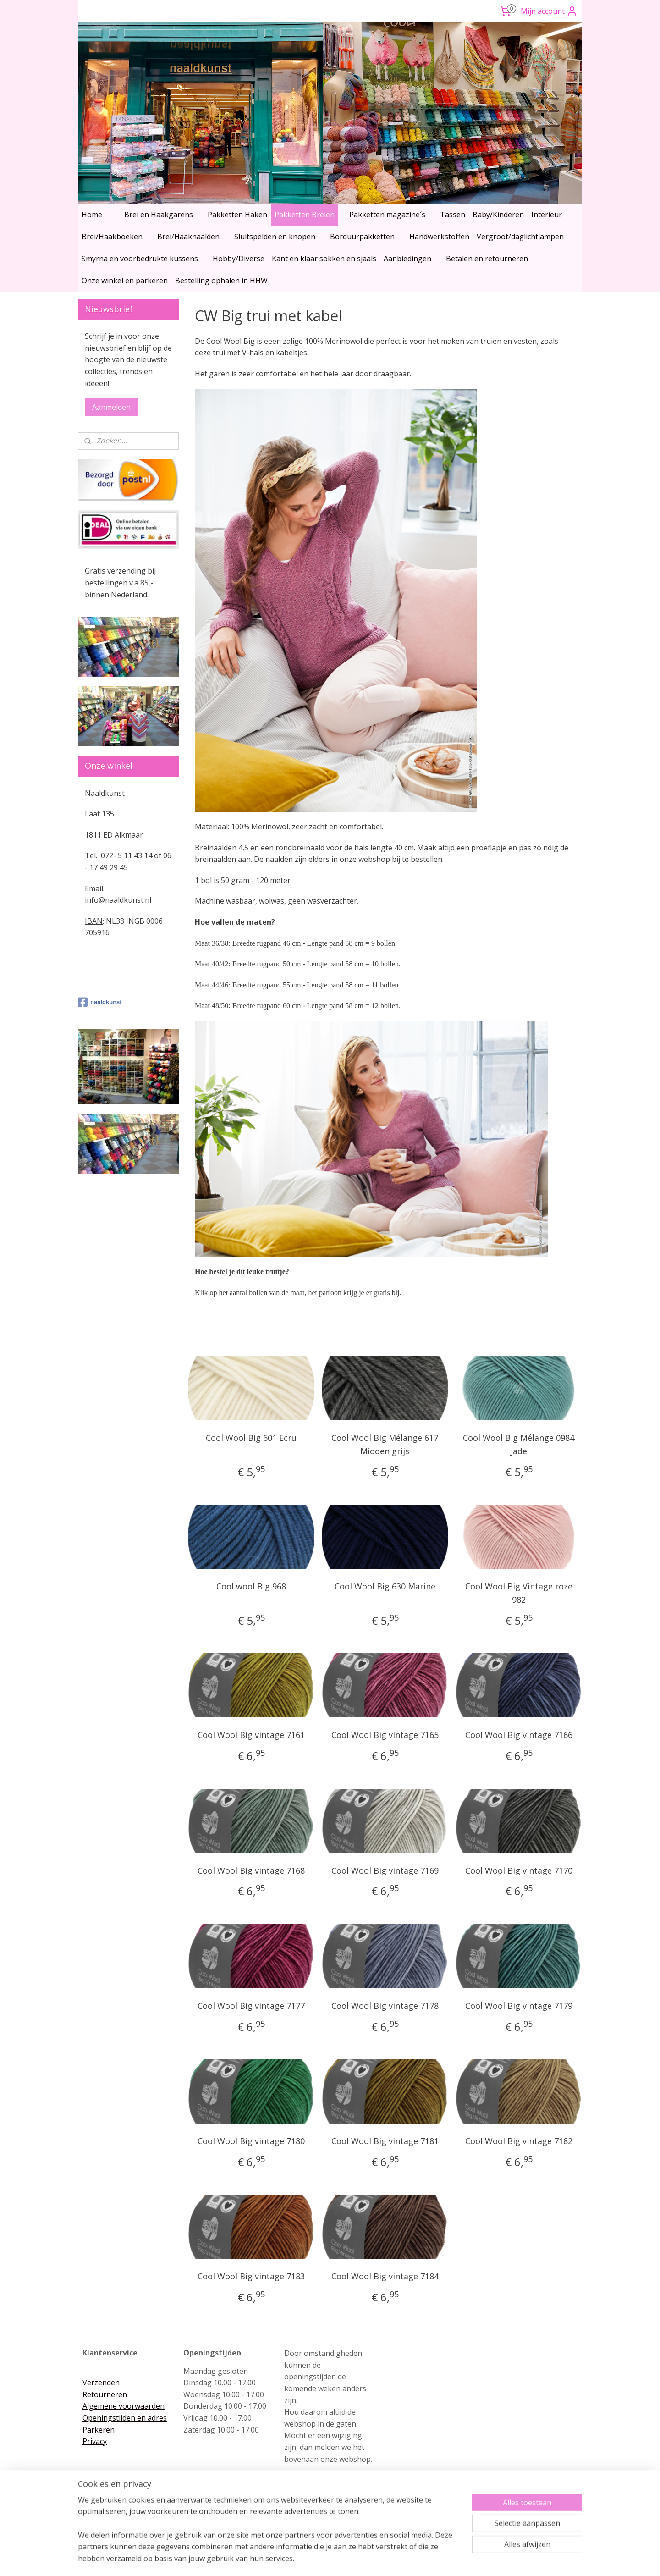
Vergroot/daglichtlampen (520, 237)
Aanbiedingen (407, 259)
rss (311, 2559)
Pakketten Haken (237, 215)
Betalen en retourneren (487, 259)
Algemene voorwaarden (123, 2406)
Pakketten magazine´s (387, 215)
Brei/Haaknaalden (188, 237)
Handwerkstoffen (439, 237)
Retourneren (104, 2394)
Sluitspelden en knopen (274, 237)
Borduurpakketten (362, 237)
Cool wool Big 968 (251, 1586)
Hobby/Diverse (238, 259)
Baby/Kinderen (498, 215)
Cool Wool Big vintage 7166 (518, 1734)
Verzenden (101, 2382)
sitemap (292, 2559)
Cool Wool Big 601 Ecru (251, 1437)
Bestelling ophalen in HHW (221, 281)
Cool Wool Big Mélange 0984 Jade (518, 1444)
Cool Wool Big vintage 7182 (518, 2140)
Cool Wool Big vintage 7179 (518, 2005)
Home (92, 215)
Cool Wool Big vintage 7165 (385, 1734)
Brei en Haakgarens (158, 215)
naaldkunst (100, 1002)
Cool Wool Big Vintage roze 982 (518, 1593)
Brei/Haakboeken (112, 237)
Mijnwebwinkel (426, 2559)
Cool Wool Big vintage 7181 (385, 2140)
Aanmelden (111, 407)
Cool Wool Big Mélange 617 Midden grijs (384, 1444)
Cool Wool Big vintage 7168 (251, 1870)
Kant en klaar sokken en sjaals (324, 259)
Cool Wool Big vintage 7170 (518, 1870)
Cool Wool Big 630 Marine (385, 1586)
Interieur (546, 215)
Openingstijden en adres (124, 2418)
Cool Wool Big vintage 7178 (385, 2005)
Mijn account (549, 11)
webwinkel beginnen (346, 2559)
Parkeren (98, 2430)
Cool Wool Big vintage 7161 (251, 1734)
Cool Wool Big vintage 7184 (385, 2276)
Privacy (94, 2441)
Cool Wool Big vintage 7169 (385, 1870)
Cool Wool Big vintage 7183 (251, 2276)
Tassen (452, 215)
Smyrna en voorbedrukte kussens (140, 259)
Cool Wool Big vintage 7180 (251, 2140)
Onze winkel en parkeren (125, 281)
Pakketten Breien (305, 215)
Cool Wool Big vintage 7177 (251, 2005)
